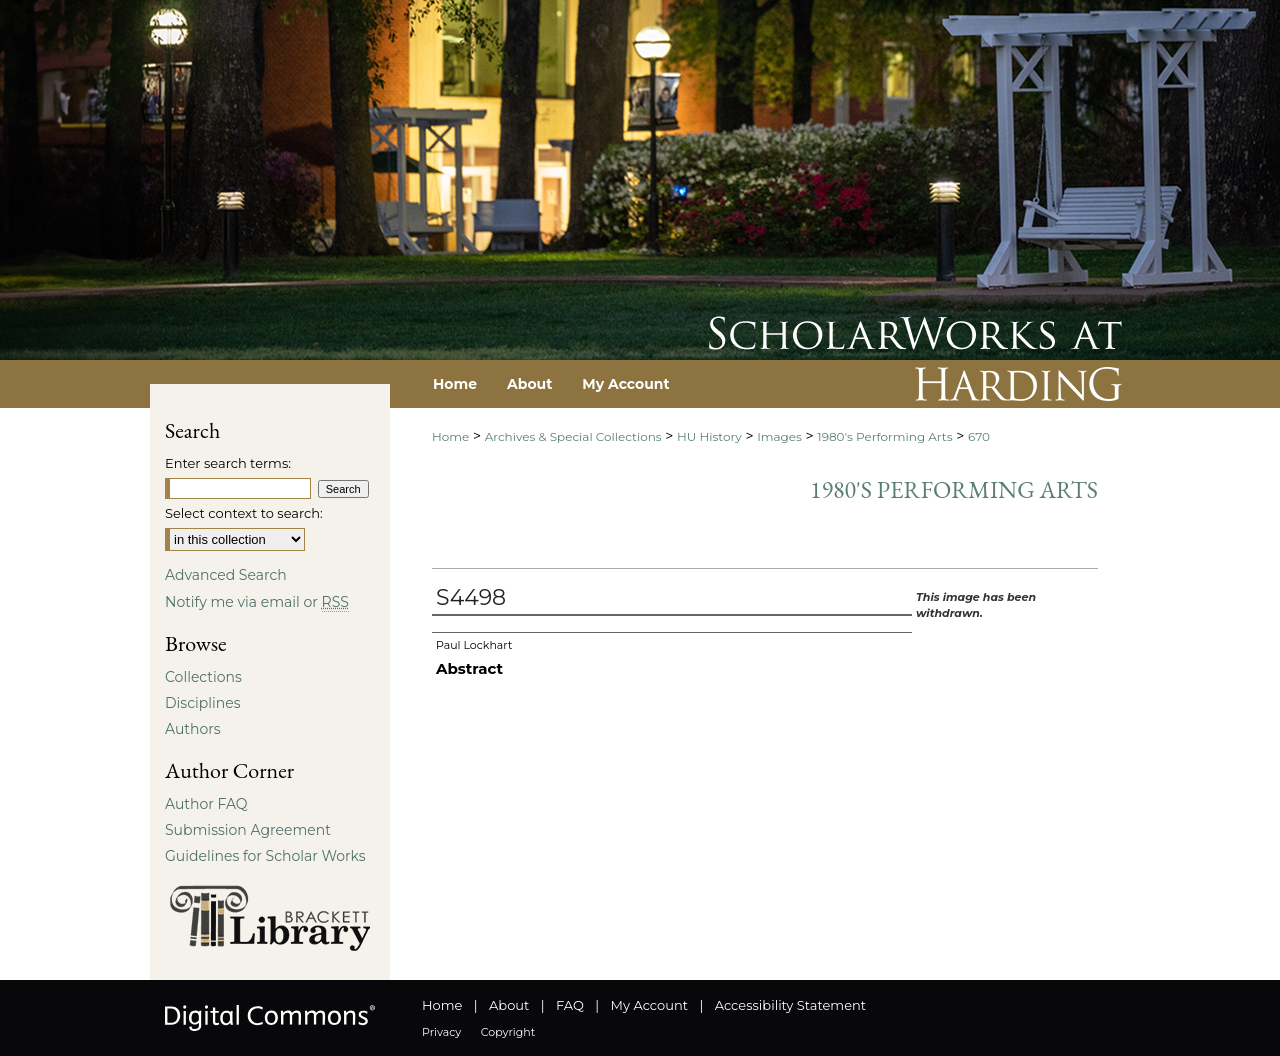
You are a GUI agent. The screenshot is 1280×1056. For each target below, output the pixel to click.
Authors (193, 729)
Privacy (441, 1032)
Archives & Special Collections (573, 436)
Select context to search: (244, 513)
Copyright (508, 1032)
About (509, 1005)
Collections (203, 677)
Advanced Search (226, 575)
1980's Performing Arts (884, 436)
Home (450, 436)
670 (979, 436)
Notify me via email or (257, 602)
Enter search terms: (228, 463)
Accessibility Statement (790, 1005)
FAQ (570, 1005)
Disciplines (202, 703)
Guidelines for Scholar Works (265, 856)
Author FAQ (206, 804)
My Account (649, 1005)
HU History (709, 436)
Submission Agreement (248, 830)
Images (779, 436)
